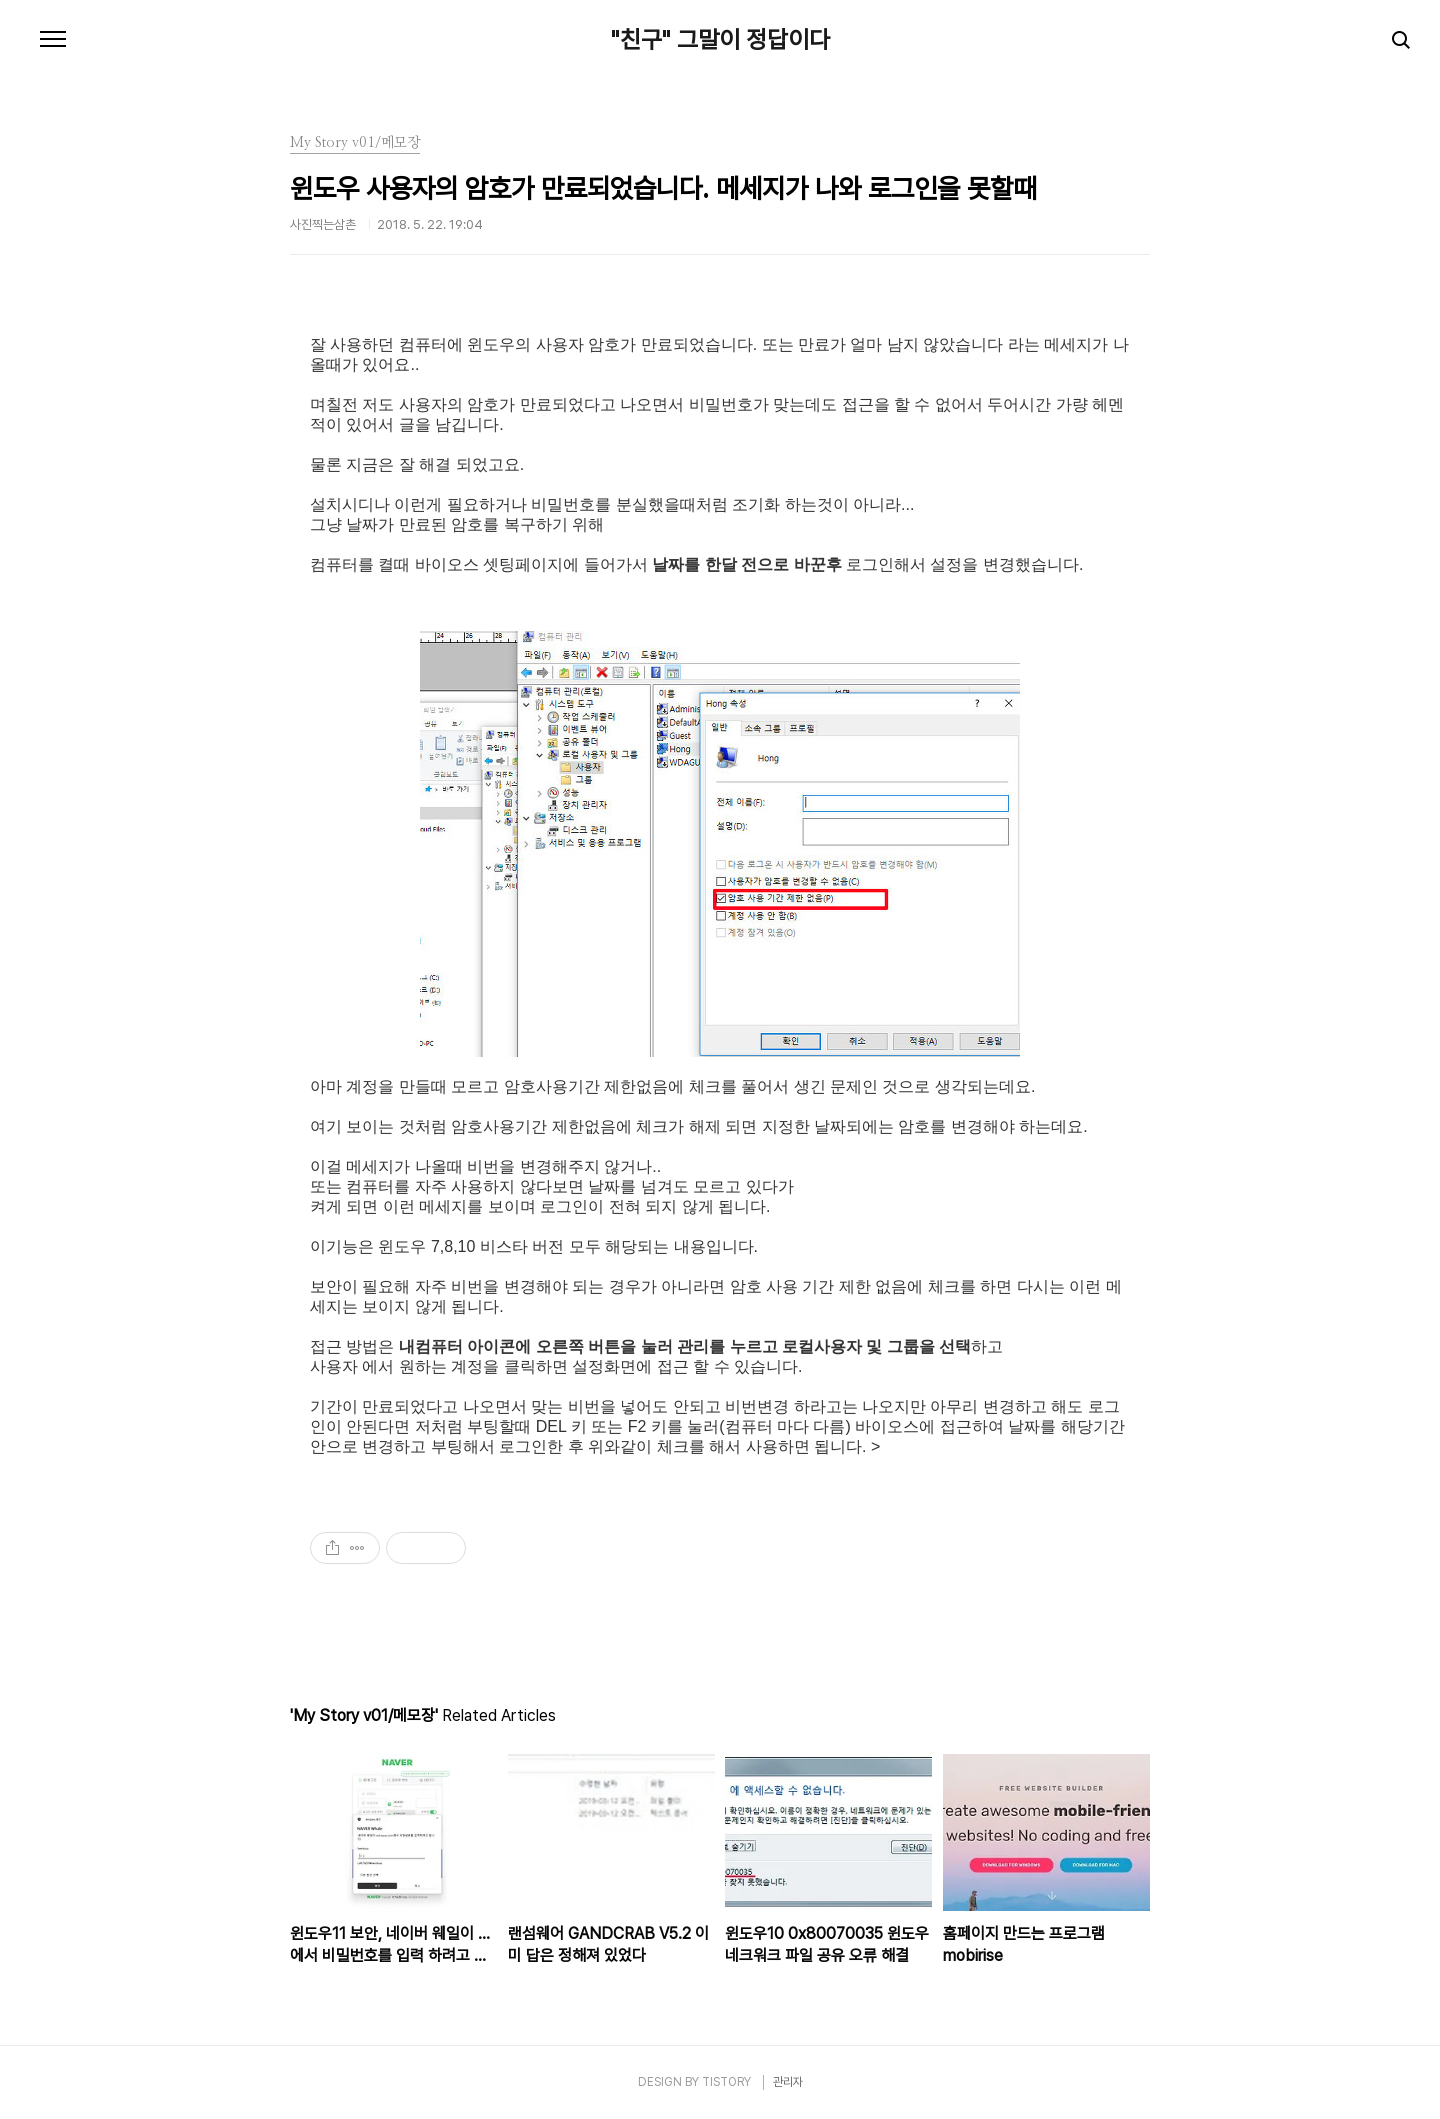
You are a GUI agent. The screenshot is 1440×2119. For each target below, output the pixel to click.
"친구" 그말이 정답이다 (720, 40)
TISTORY (726, 2082)
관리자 (788, 2082)
